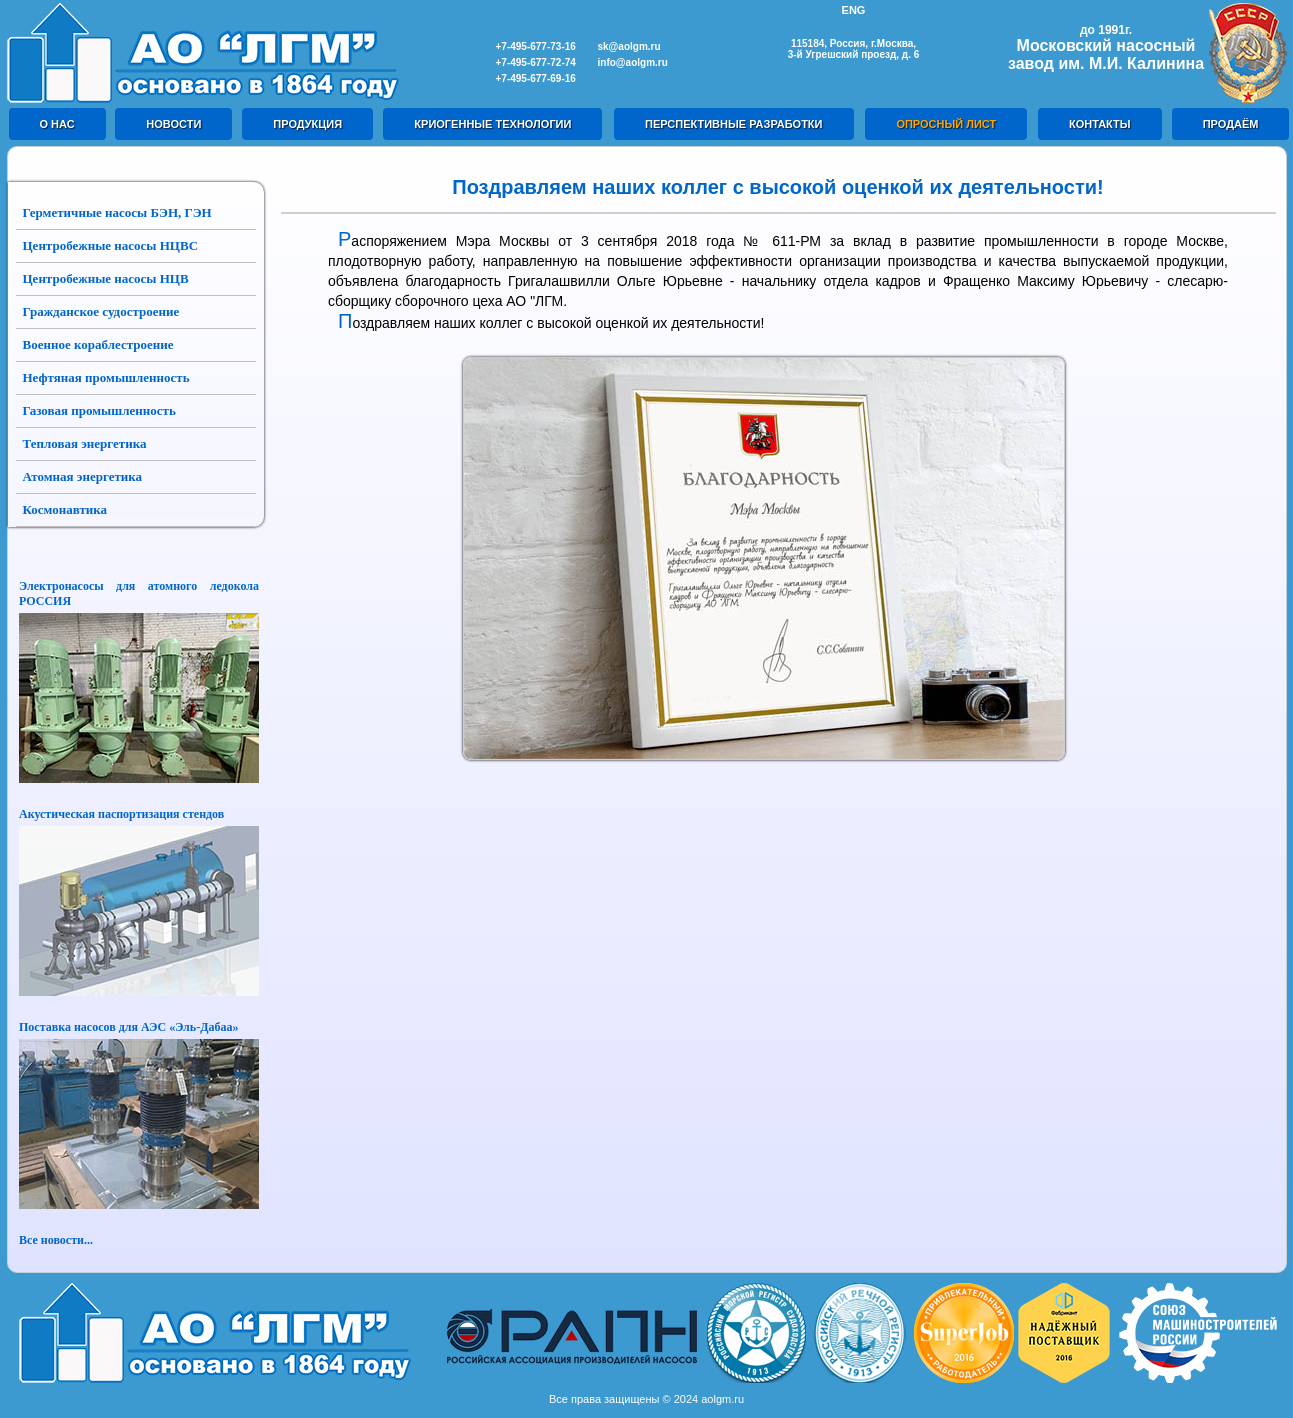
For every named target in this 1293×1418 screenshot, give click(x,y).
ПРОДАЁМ (1231, 124)
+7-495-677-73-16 (536, 46)
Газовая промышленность (99, 410)
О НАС (57, 124)
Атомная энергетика (83, 476)
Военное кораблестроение (98, 344)
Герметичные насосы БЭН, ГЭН (117, 212)
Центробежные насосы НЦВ (106, 278)
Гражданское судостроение (101, 311)
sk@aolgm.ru (629, 46)
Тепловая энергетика (85, 443)
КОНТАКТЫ (1100, 124)
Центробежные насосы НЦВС (111, 245)
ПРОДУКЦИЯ (307, 124)
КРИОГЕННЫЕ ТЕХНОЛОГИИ (492, 124)
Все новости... (56, 1240)
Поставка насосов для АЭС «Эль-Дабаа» (128, 1027)
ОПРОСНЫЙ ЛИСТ (946, 124)
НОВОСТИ (173, 124)
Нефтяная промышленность (106, 377)
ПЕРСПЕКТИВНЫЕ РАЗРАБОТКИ (733, 124)
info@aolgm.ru (633, 62)
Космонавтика (65, 509)
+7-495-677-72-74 (536, 62)
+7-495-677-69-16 (536, 78)
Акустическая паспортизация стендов (121, 814)
